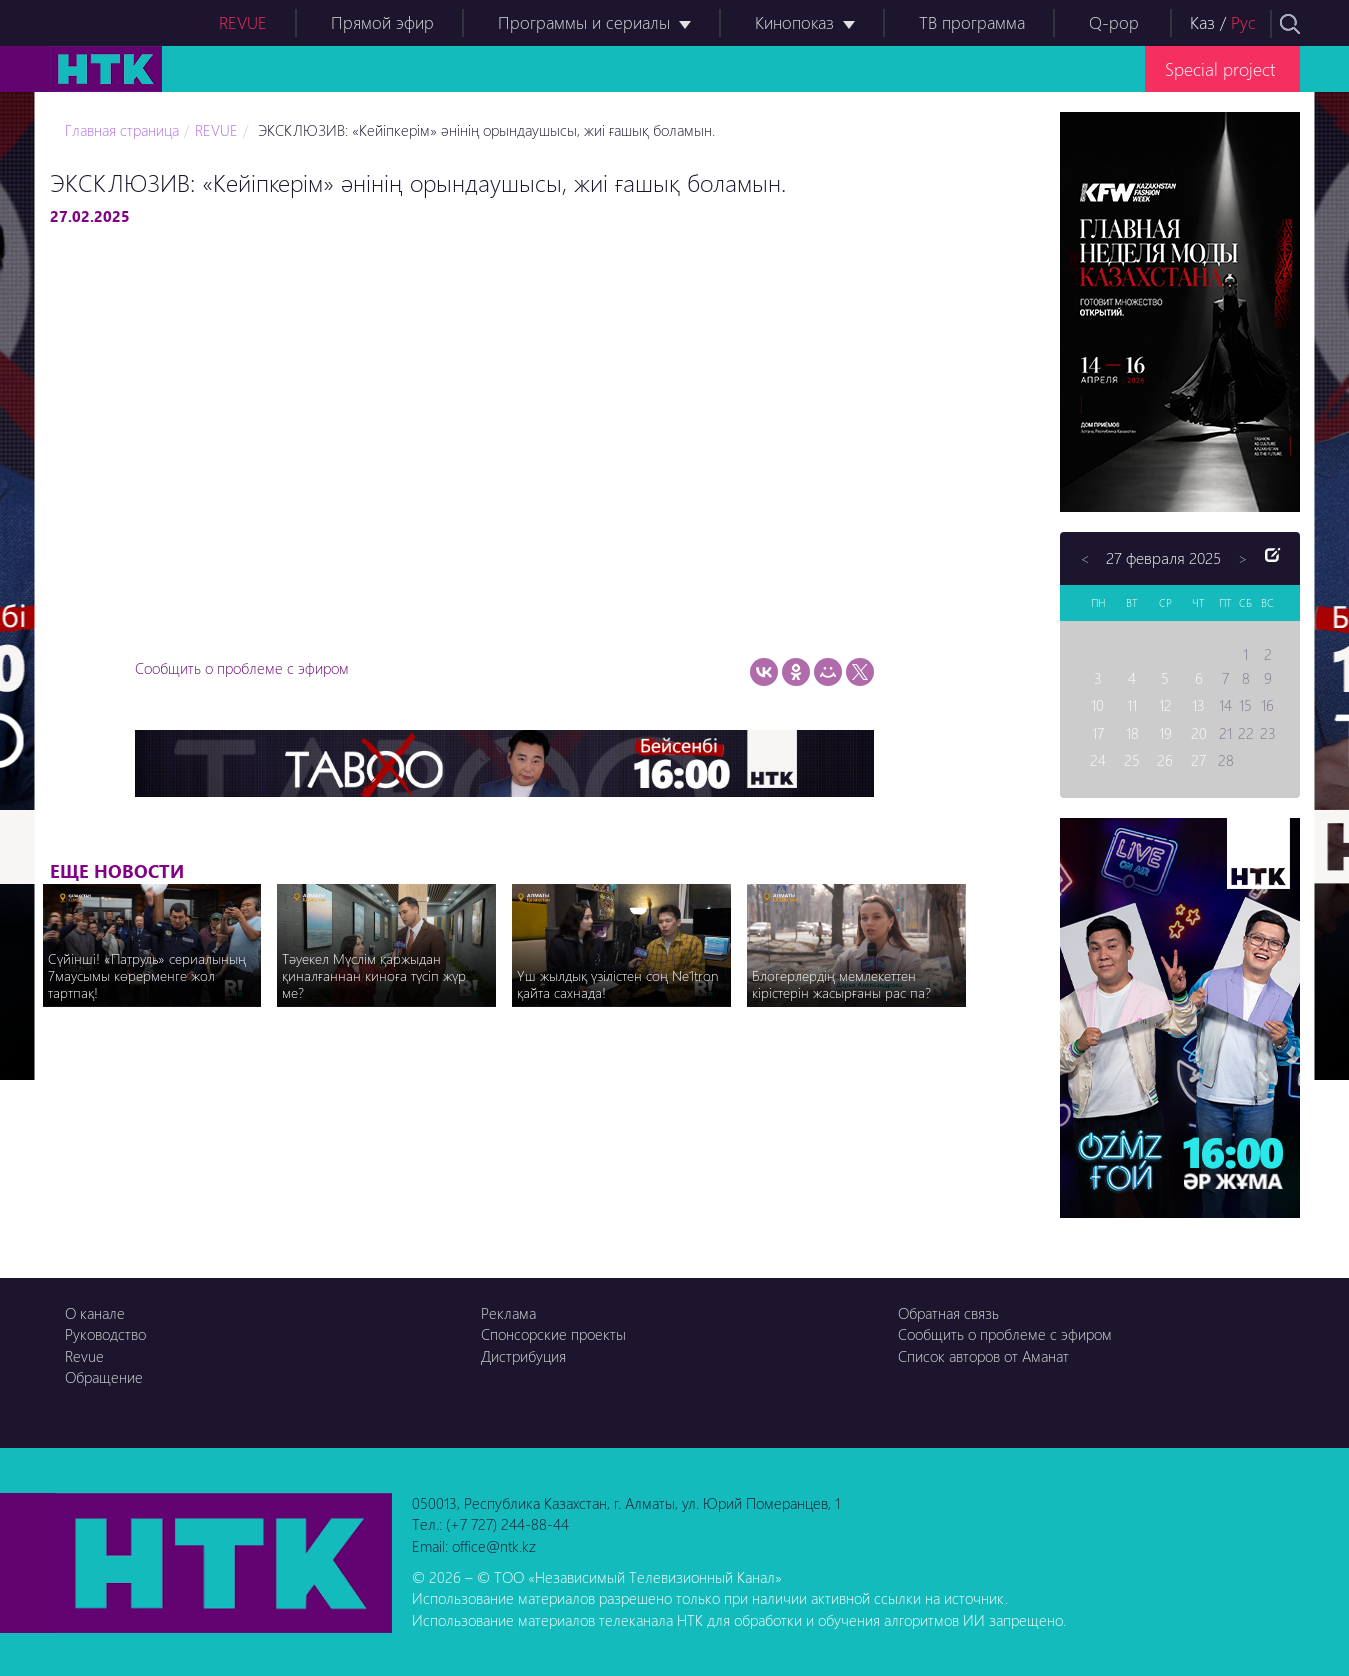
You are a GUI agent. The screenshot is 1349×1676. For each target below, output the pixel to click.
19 (1165, 733)
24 (1098, 760)
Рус (1243, 22)
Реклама (508, 1313)
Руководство (105, 1334)
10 (1097, 705)
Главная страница (122, 130)
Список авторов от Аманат (983, 1356)
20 (1199, 733)
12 (1165, 705)
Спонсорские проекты (553, 1334)
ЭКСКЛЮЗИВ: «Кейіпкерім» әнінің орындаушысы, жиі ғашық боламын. (484, 130)
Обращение (104, 1377)
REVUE (243, 22)
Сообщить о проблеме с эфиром (242, 668)
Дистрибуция (523, 1356)
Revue (84, 1356)
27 (1198, 760)
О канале (95, 1313)
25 (1132, 760)
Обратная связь (948, 1313)
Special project (1220, 68)
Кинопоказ (794, 22)
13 (1198, 705)
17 (1098, 733)
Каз (1202, 22)
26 (1165, 760)
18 (1132, 733)
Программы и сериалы (584, 22)
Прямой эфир (382, 22)
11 (1132, 705)
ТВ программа (972, 22)
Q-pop (1114, 22)
